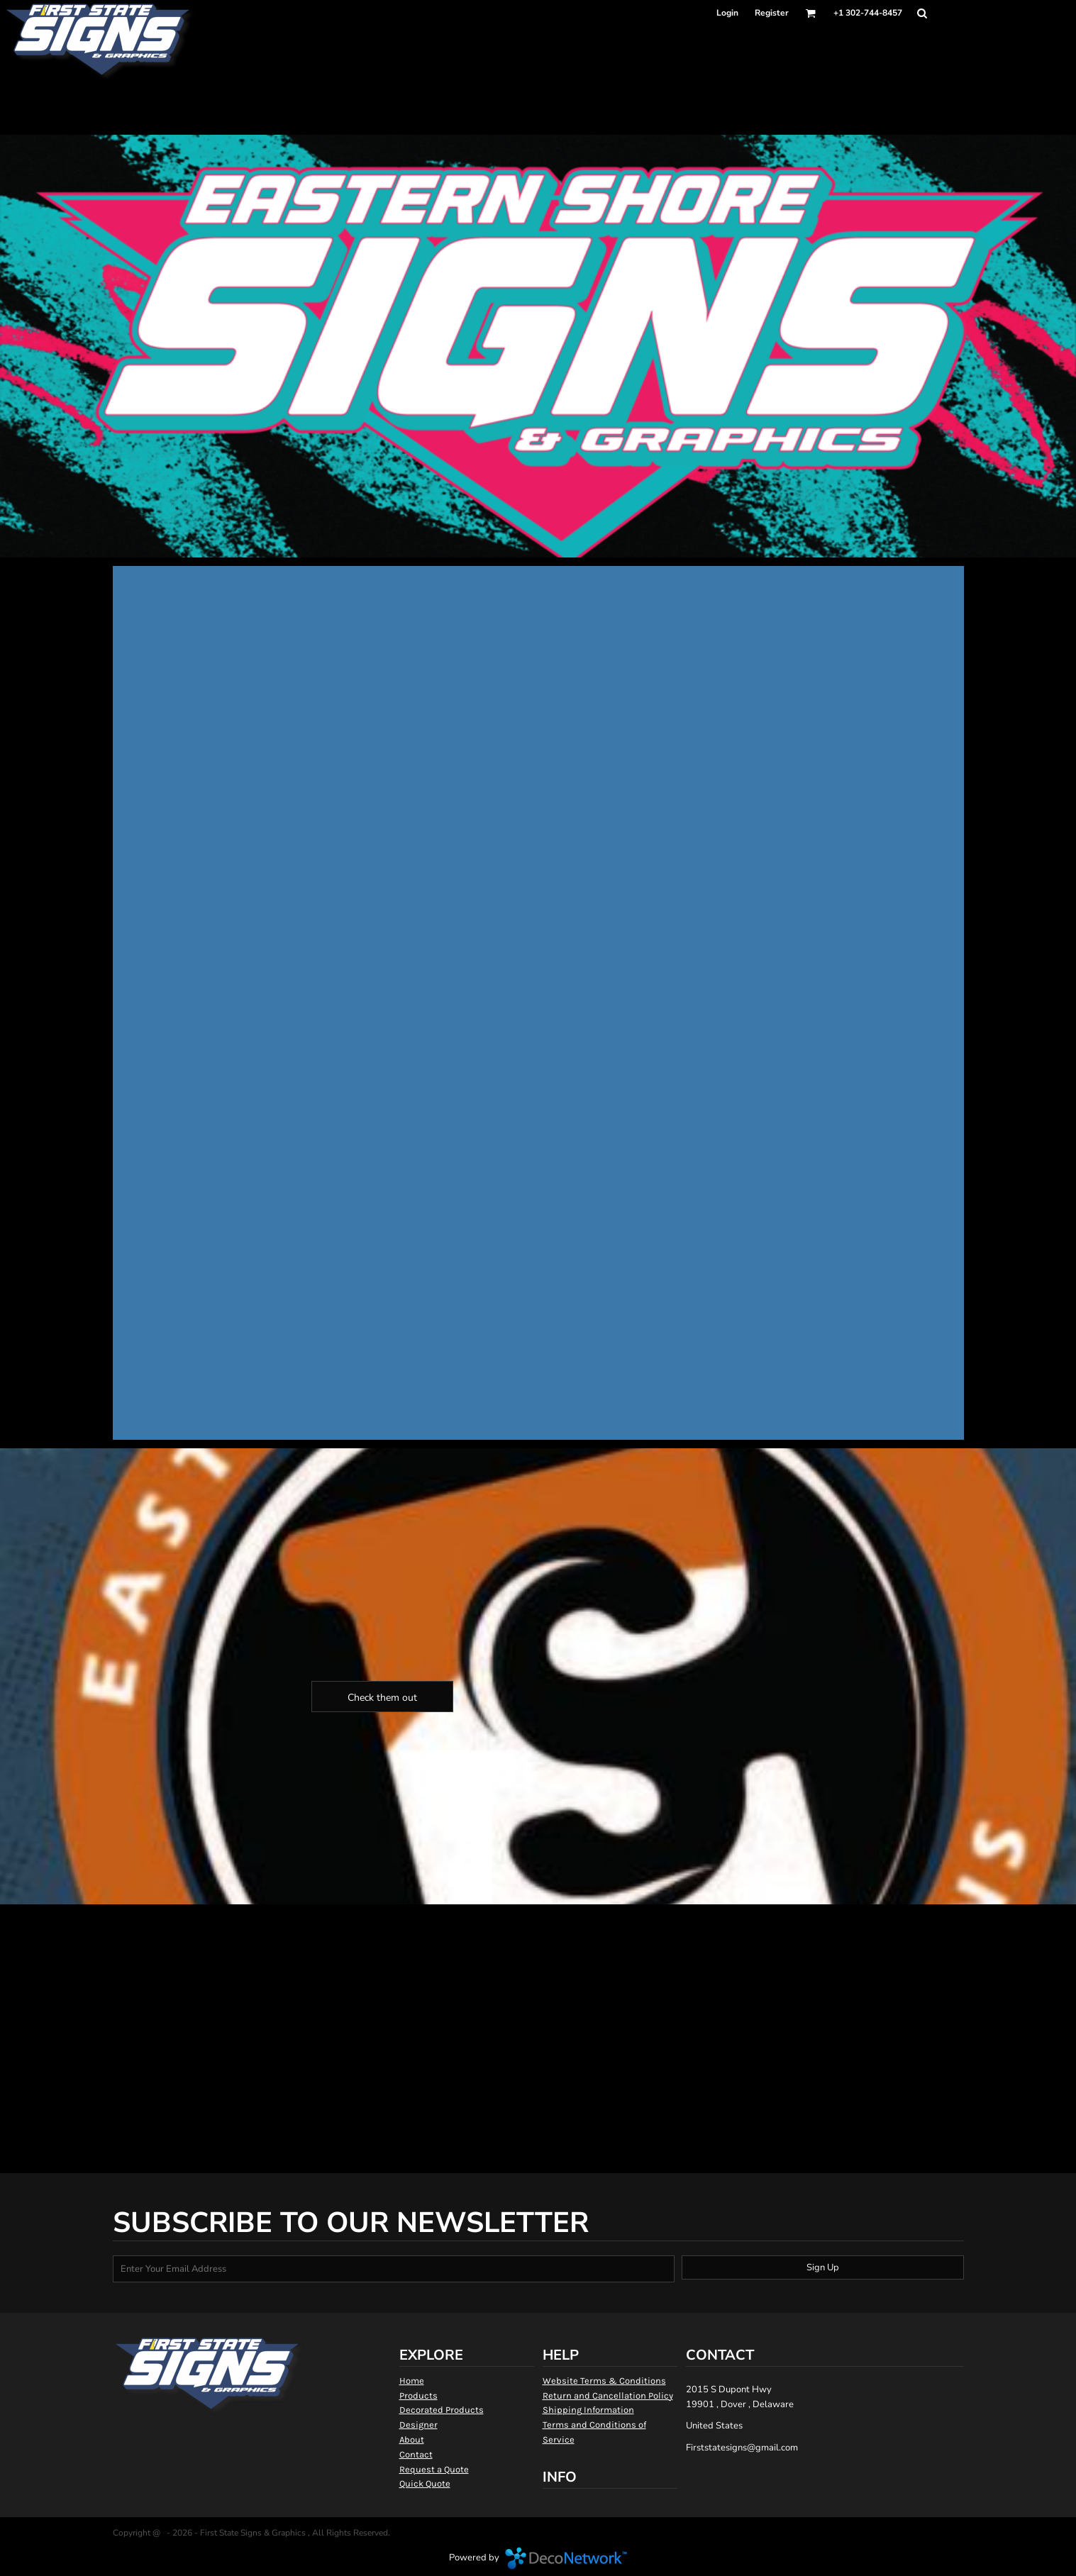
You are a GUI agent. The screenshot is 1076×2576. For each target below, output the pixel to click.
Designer (418, 2424)
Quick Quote (424, 2483)
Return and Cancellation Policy (608, 2395)
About (411, 2439)
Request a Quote (434, 2469)
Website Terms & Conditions (604, 2380)
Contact (416, 2454)
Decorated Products (441, 2409)
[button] (810, 13)
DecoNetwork (566, 2558)
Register (772, 12)
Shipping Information (588, 2409)
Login (727, 12)
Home (411, 2380)
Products (418, 2395)
